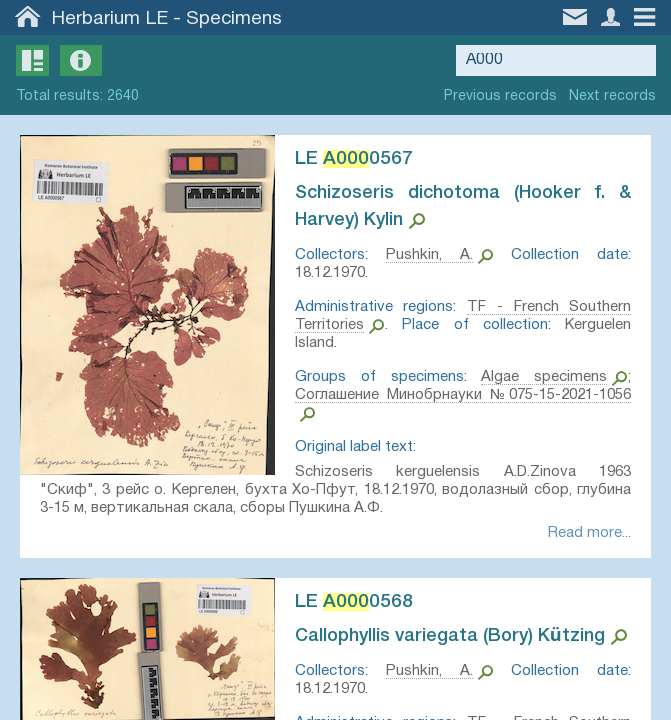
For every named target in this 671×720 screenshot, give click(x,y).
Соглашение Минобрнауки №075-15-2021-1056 (463, 395)
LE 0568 (354, 602)
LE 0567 (354, 159)
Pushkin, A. (429, 255)
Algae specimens (544, 377)
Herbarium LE (110, 19)
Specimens (234, 19)
